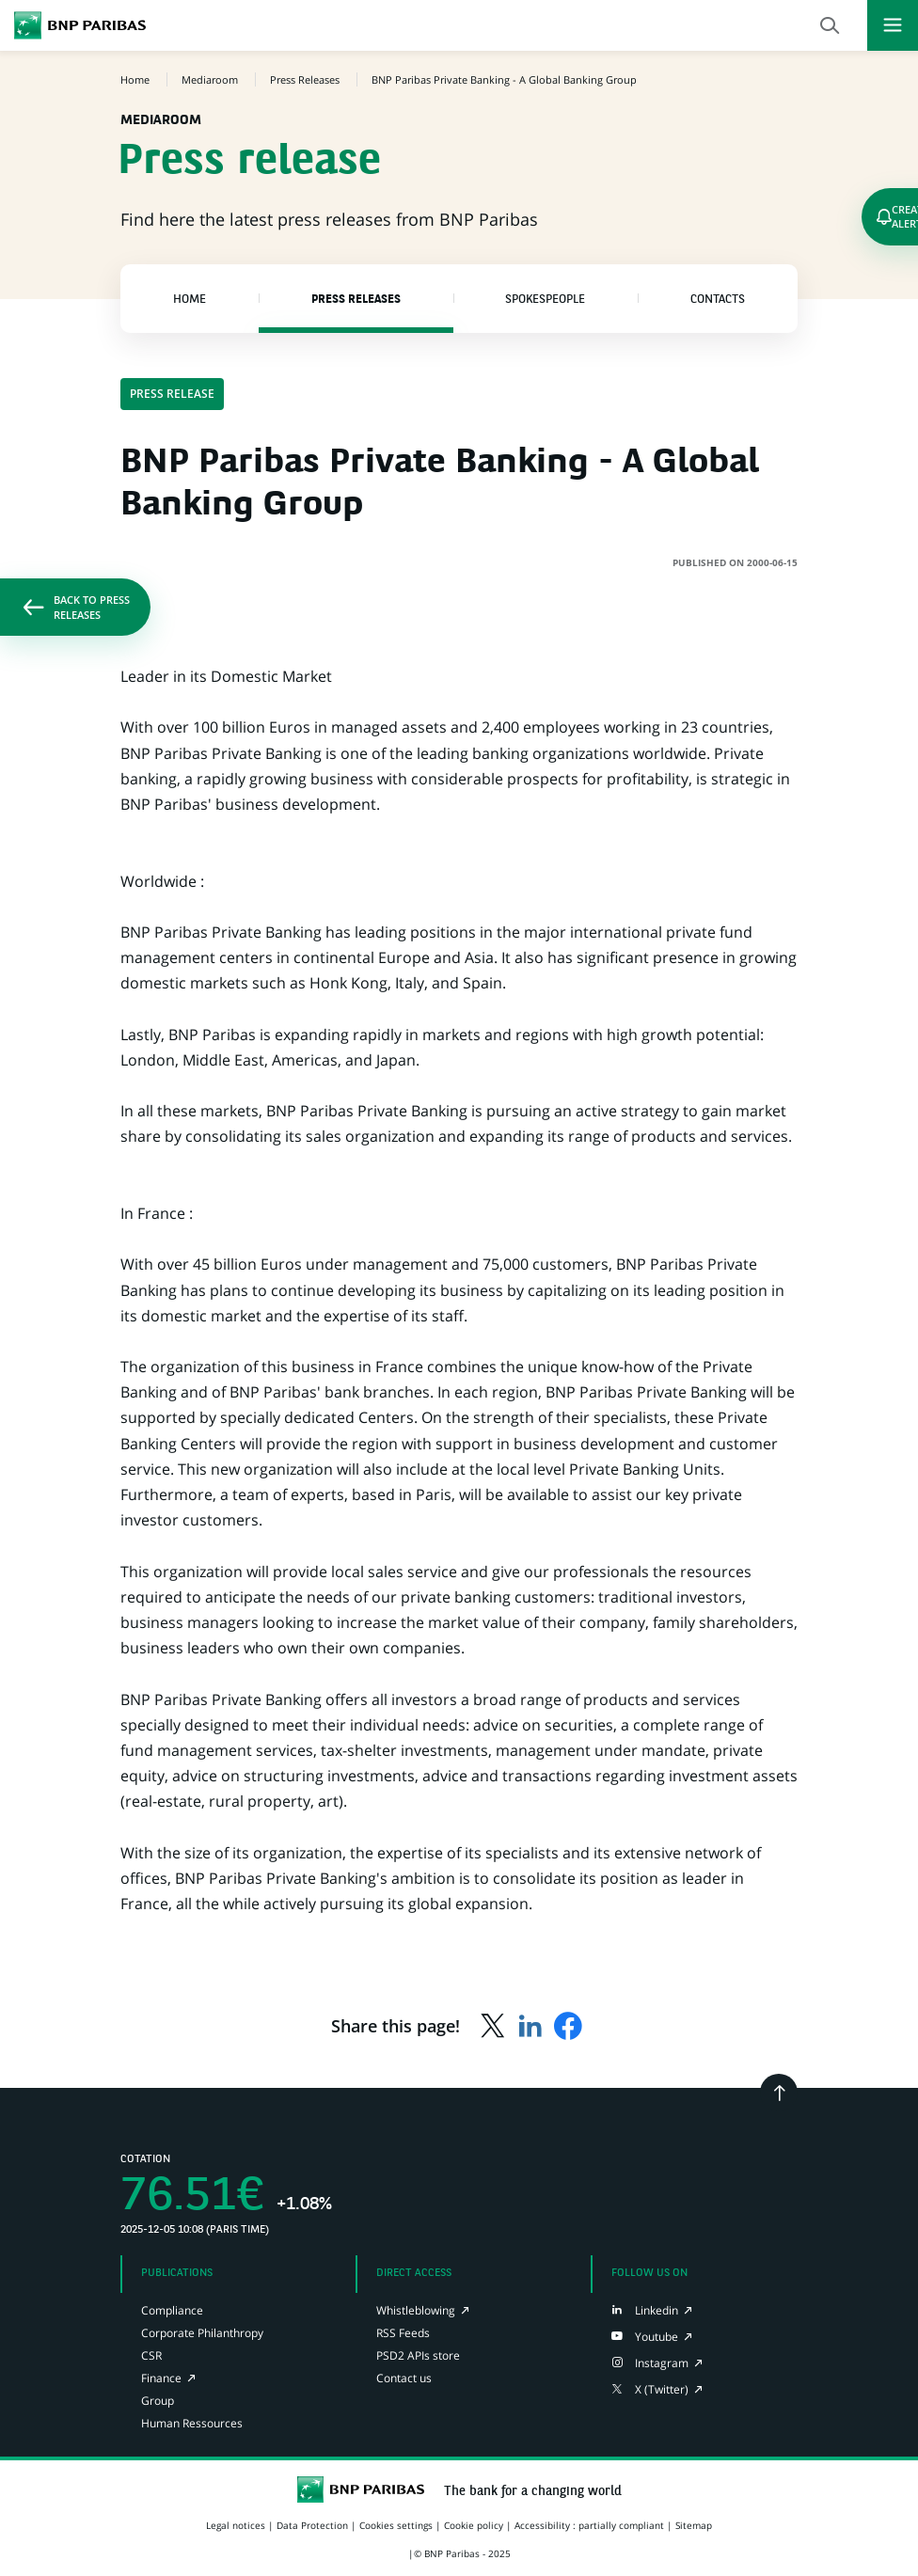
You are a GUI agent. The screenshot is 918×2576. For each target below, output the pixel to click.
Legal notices (235, 2525)
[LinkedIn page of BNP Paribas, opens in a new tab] (644, 2310)
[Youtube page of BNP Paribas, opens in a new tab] (644, 2337)
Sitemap (693, 2525)
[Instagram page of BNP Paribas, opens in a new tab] (649, 2363)
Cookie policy (473, 2525)
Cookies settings (396, 2525)
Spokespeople (545, 300)
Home (189, 300)
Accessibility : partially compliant (589, 2525)
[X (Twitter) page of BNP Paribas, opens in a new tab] (649, 2389)
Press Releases (356, 300)
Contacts (717, 300)
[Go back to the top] (779, 2092)
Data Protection (312, 2525)
